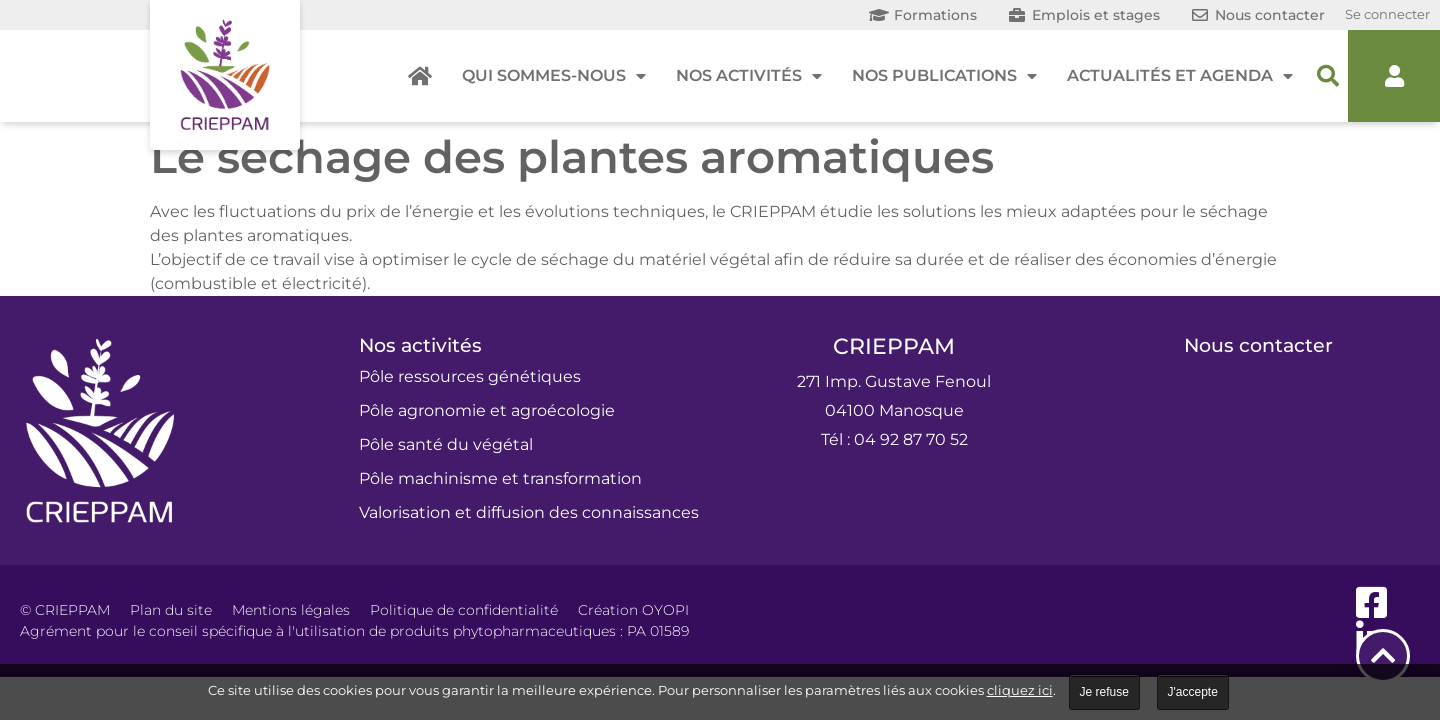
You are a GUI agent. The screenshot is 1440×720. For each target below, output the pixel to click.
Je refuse (1104, 692)
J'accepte (1193, 692)
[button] (1328, 76)
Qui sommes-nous (554, 76)
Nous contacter (1258, 345)
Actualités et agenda (1180, 76)
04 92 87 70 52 (911, 439)
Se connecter (1387, 14)
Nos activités (749, 76)
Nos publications (944, 76)
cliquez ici (1020, 690)
